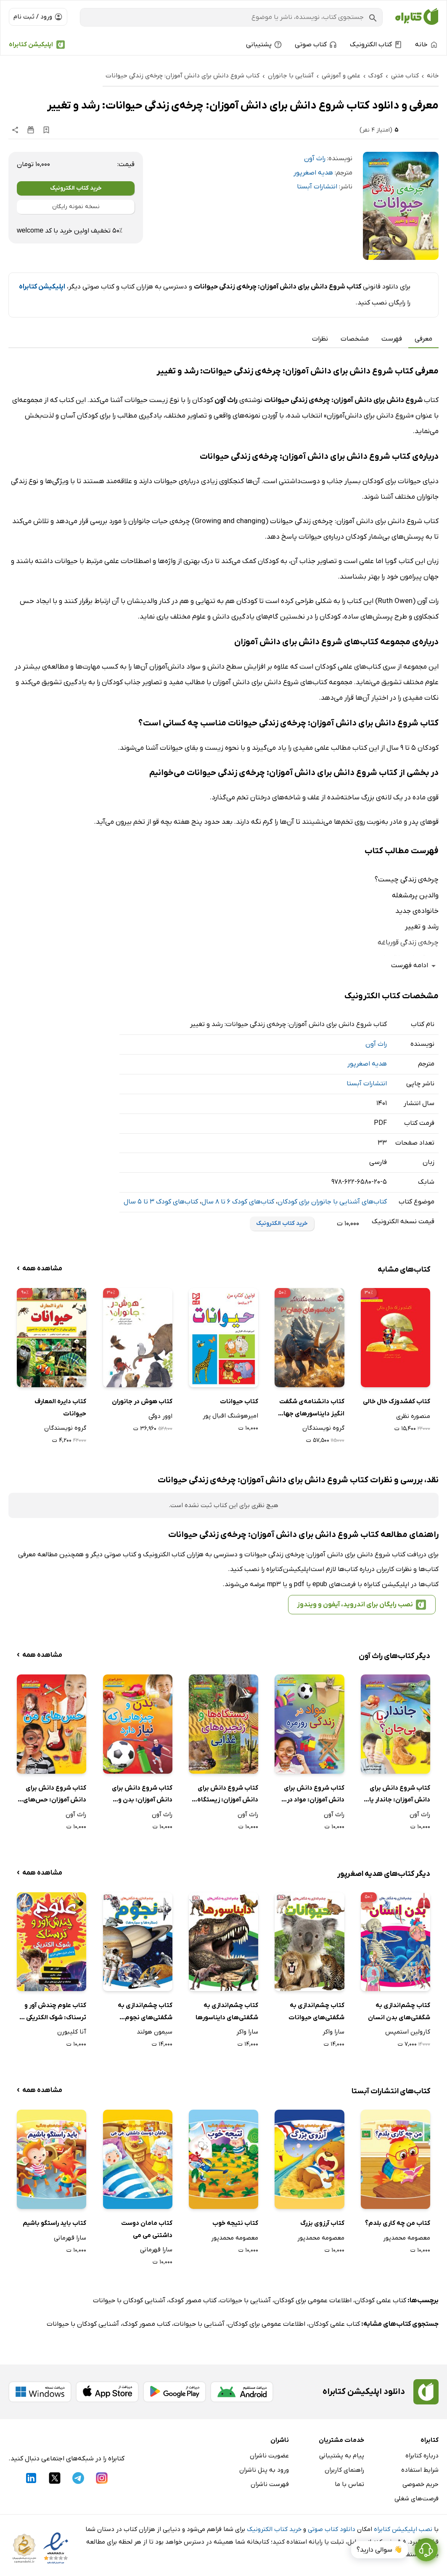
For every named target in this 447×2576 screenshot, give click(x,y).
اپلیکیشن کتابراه (31, 44)
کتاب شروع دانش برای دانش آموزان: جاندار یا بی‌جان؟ (399, 1795)
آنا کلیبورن (71, 2032)
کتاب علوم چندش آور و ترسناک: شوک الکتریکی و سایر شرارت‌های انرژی (53, 2012)
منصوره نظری (413, 1416)
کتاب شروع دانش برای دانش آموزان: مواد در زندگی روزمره (314, 1795)
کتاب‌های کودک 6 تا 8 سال (237, 1202)
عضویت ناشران (269, 2456)
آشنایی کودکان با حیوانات (129, 2300)
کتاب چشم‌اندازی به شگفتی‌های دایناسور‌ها (227, 2011)
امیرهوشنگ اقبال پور (230, 1416)
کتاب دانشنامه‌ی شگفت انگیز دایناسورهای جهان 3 (311, 1408)
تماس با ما (349, 2484)
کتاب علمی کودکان (380, 2300)
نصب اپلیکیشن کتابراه (403, 2529)
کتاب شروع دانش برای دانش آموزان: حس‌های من (54, 1795)
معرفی (423, 339)
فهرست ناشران (270, 2484)
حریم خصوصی (420, 2484)
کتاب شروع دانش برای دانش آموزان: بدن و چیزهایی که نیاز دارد (142, 1795)
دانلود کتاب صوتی (331, 2529)
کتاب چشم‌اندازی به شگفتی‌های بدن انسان (399, 2011)
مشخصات (355, 339)
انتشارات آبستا (317, 186)
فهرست (391, 339)
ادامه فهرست (415, 965)
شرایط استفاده (420, 2470)
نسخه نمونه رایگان (76, 207)
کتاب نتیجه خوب (235, 2223)
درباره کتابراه (422, 2456)
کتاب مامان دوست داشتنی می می (146, 2229)
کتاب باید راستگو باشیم (54, 2223)
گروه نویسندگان (323, 1428)
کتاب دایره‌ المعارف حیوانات (60, 1407)
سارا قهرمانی (156, 2249)
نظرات (320, 339)
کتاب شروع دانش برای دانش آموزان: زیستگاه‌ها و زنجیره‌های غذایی (224, 1795)
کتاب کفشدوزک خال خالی (396, 1401)
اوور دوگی (160, 1416)
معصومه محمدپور (406, 2238)
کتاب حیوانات (239, 1401)
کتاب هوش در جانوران (142, 1401)
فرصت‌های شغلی (416, 2498)
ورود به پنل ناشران (264, 2470)
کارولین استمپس (407, 2032)
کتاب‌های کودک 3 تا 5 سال (161, 1202)
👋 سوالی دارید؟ (379, 2550)
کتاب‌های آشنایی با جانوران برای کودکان (332, 1202)
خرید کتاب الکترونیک (76, 188)
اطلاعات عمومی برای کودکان (313, 2300)
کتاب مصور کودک (193, 2300)
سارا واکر (333, 2032)
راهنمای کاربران (344, 2470)
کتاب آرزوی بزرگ (322, 2223)
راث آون (314, 158)
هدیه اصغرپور (313, 173)
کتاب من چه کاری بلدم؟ (397, 2223)
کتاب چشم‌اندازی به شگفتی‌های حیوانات (316, 2011)
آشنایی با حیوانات (245, 2300)
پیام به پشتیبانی (341, 2456)
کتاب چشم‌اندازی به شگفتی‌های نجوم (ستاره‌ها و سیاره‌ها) (144, 2012)
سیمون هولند (154, 2032)
